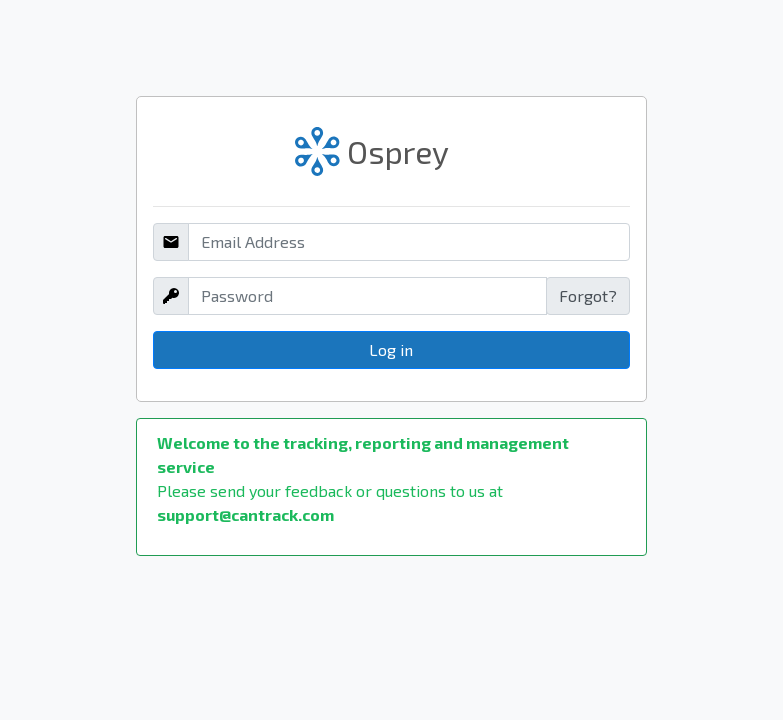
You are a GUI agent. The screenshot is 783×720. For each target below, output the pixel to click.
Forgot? (588, 295)
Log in (391, 349)
